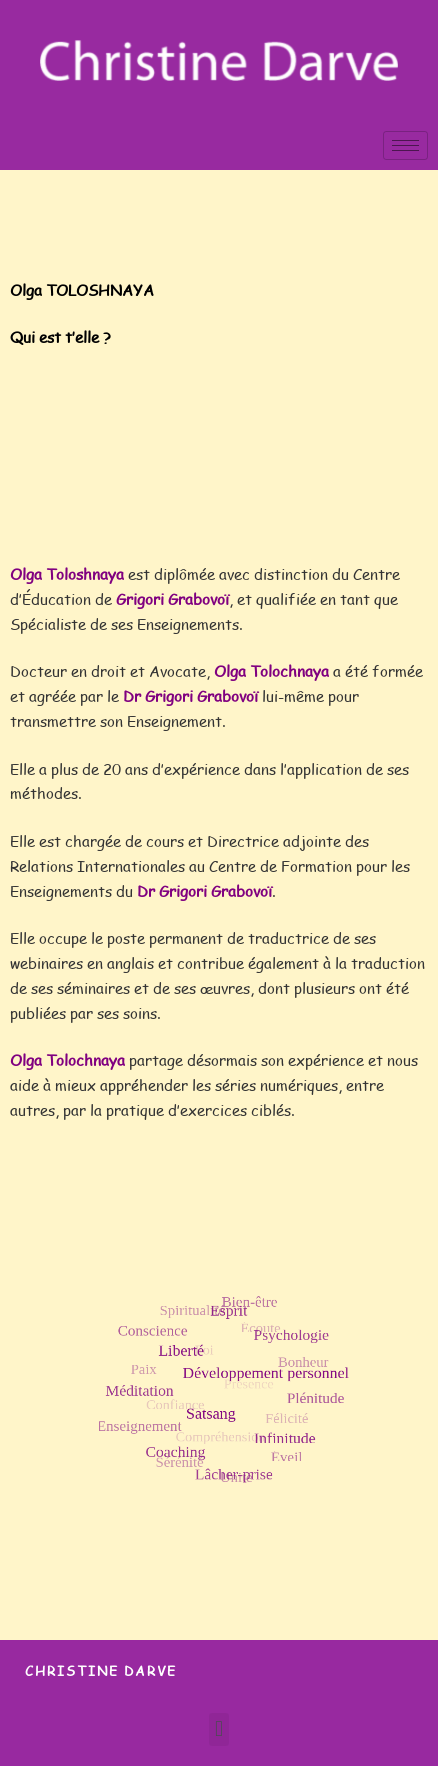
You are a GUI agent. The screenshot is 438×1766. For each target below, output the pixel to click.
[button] (218, 1729)
